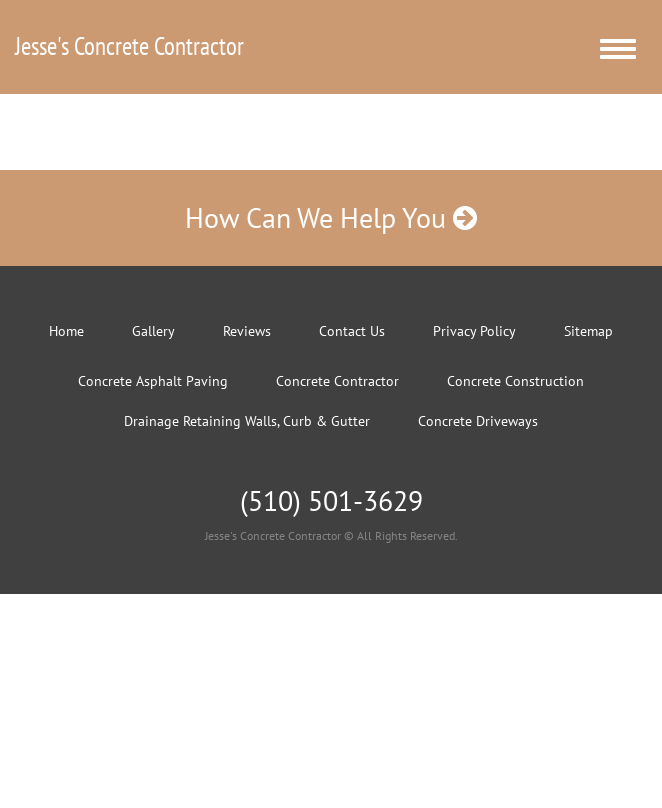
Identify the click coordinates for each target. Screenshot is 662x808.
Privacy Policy (474, 331)
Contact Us (352, 331)
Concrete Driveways (478, 421)
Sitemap (588, 331)
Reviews (247, 331)
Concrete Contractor (337, 381)
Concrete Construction (515, 381)
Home (66, 331)
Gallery (153, 331)
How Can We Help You (331, 217)
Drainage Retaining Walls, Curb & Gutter (247, 421)
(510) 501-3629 (331, 500)
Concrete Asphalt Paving (153, 381)
